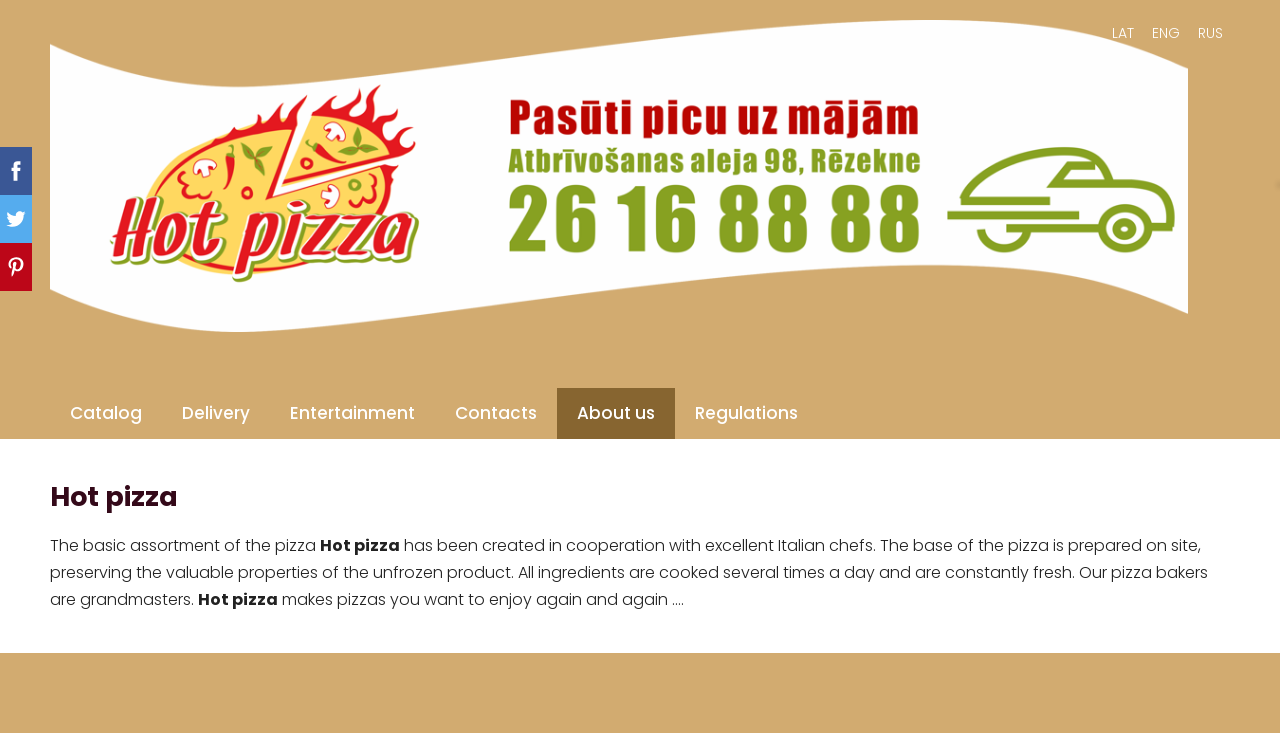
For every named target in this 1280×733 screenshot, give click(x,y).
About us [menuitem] (616, 413)
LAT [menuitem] (1123, 33)
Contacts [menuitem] (496, 413)
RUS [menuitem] (1210, 33)
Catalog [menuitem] (106, 413)
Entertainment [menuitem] (352, 413)
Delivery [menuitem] (216, 413)
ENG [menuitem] (1166, 33)
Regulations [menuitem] (746, 413)
